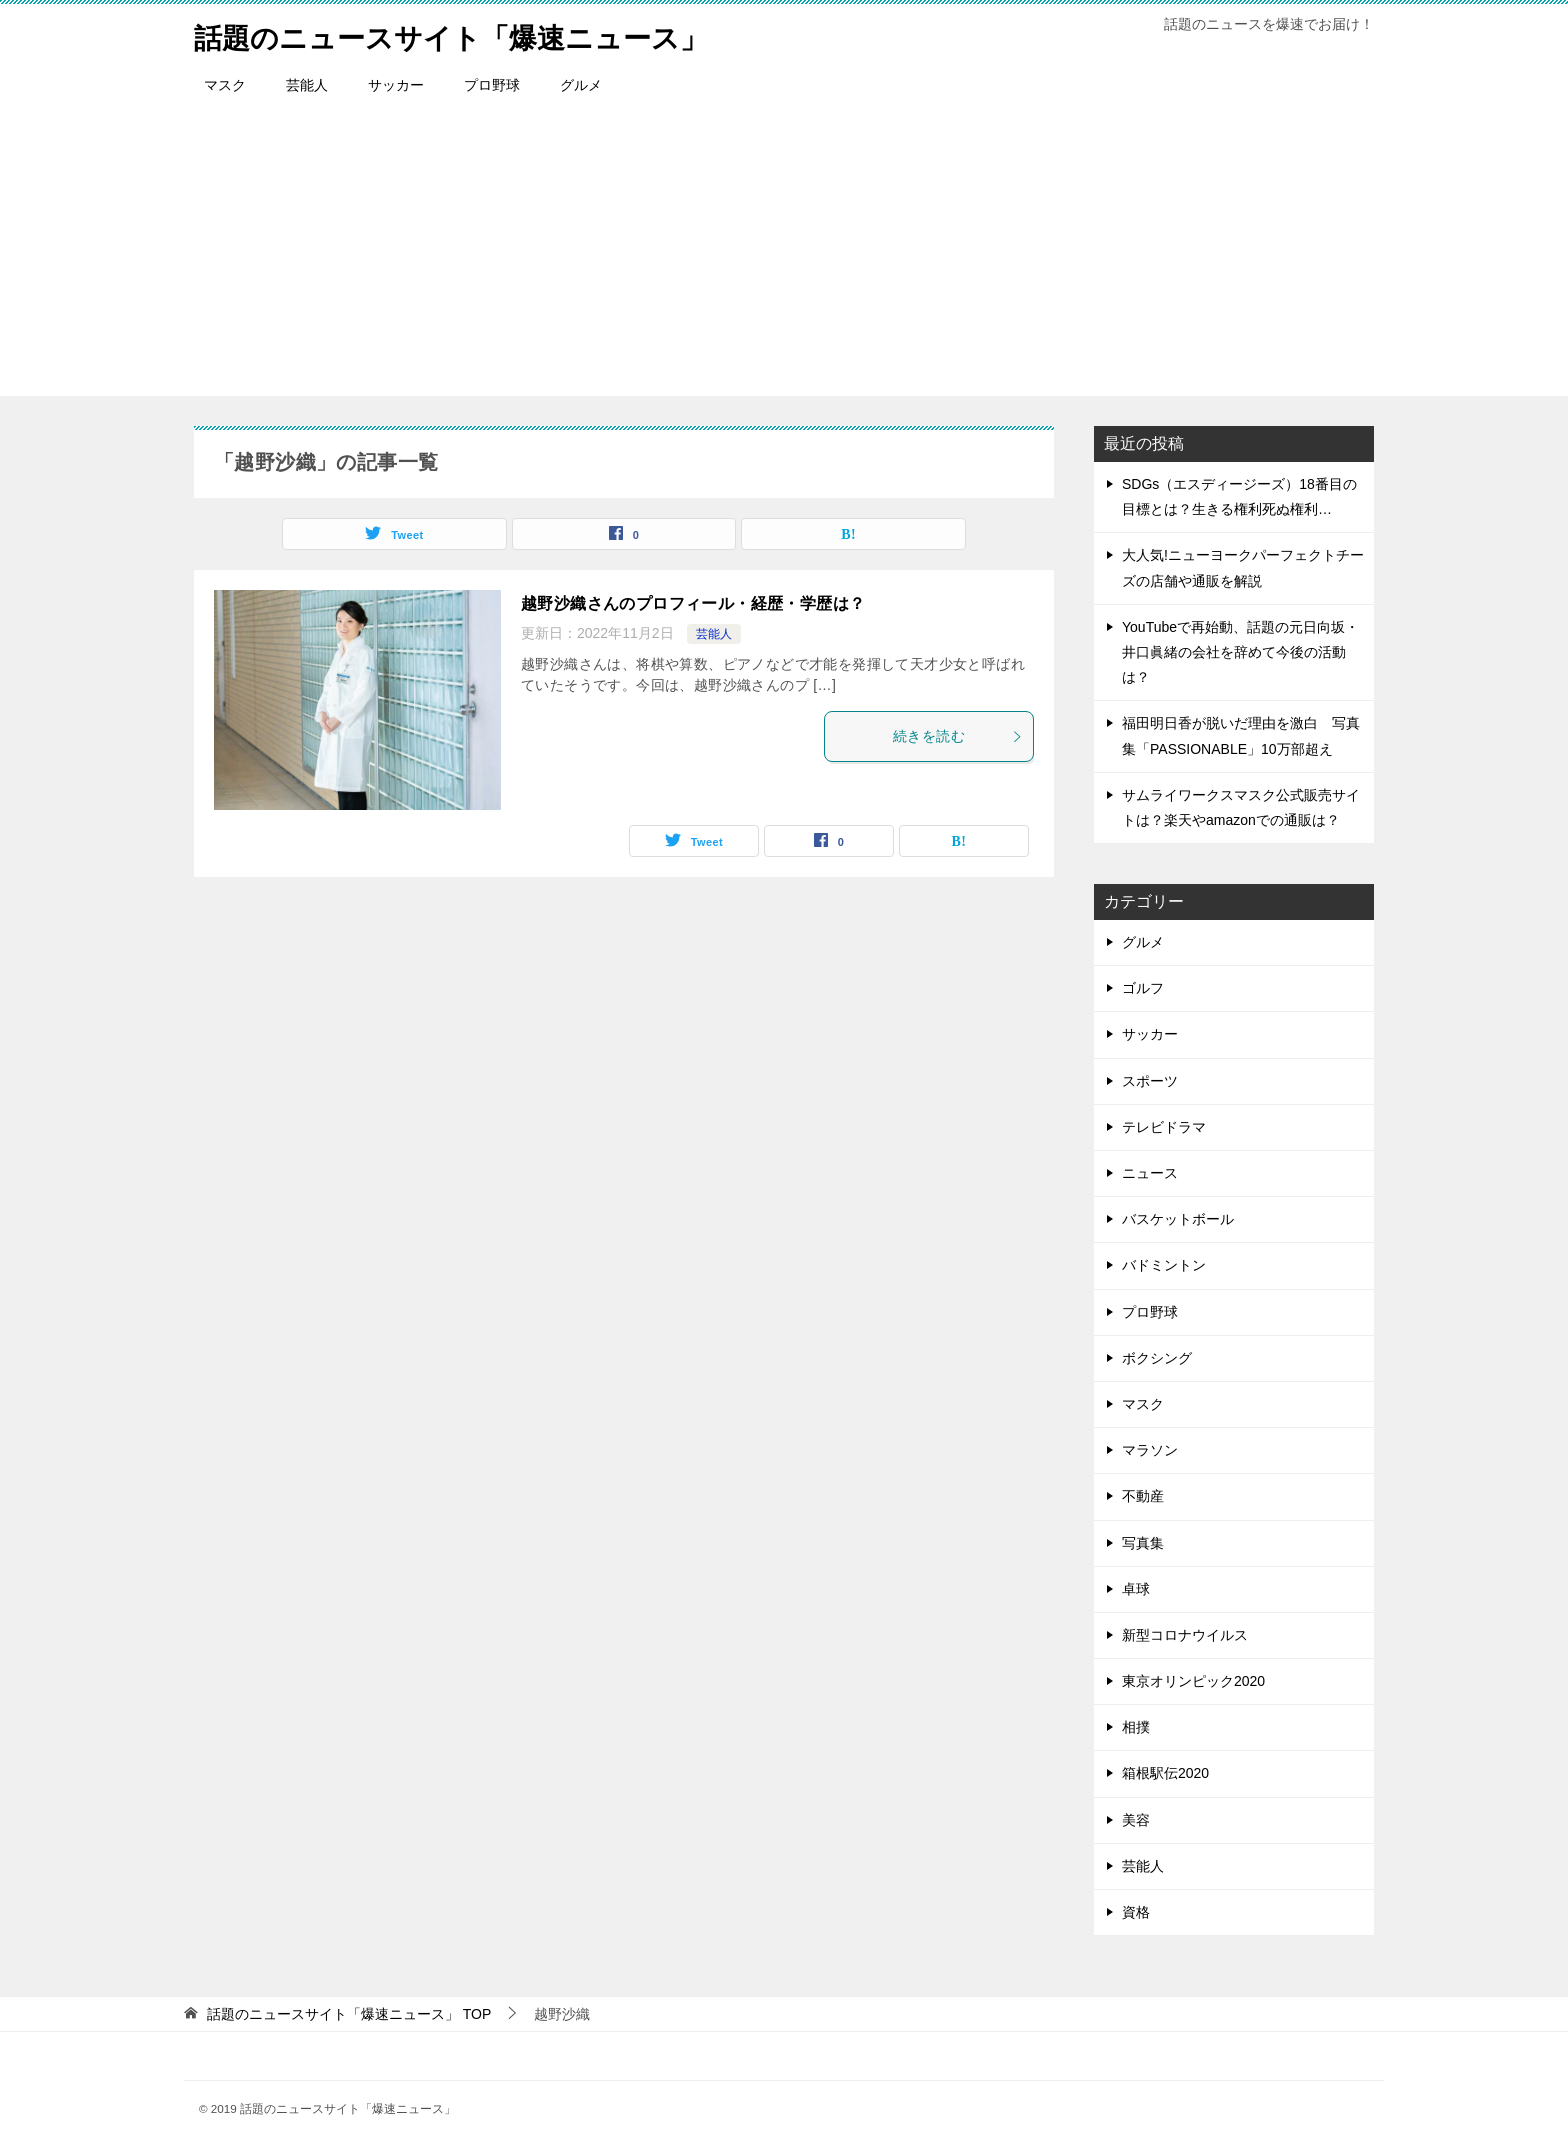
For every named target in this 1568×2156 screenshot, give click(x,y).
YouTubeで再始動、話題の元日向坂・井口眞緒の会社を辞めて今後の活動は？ (1240, 652)
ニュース (1150, 1173)
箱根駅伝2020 (1165, 1773)
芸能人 (307, 85)
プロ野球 (492, 85)
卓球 (1136, 1589)
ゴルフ (1143, 988)
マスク (225, 85)
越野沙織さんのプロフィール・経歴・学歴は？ (693, 603)
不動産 (1143, 1496)
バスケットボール (1178, 1219)
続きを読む (958, 736)
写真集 (1143, 1543)
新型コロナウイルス (1185, 1635)
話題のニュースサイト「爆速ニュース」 (469, 34)
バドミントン (1164, 1265)
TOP (349, 2014)
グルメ (581, 85)
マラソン (1150, 1450)
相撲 (1136, 1727)
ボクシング (1157, 1358)
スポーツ (1150, 1081)
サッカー (396, 85)
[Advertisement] (784, 256)
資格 (1136, 1912)
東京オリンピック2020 (1193, 1681)
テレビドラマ (1164, 1127)
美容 (1136, 1820)
